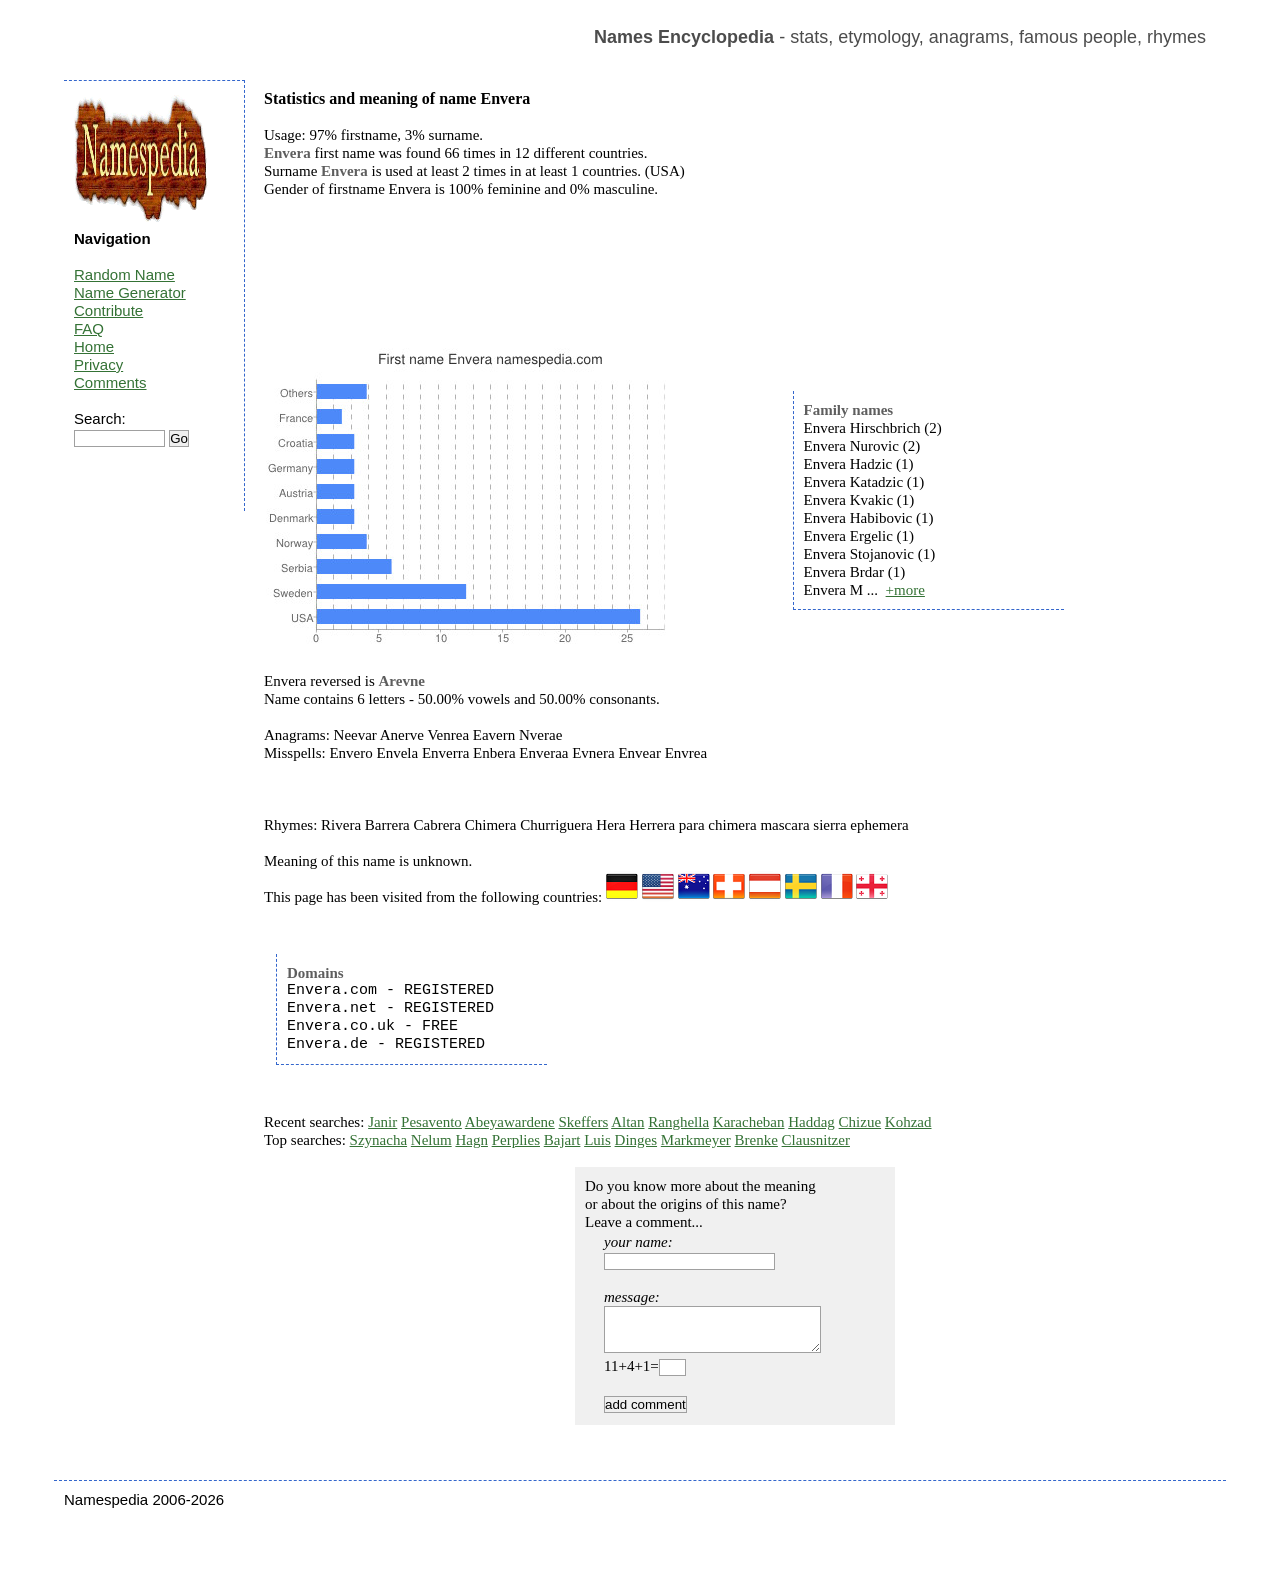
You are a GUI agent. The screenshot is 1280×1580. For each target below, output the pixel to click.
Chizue (860, 1122)
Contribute (108, 310)
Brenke (756, 1140)
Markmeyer (696, 1140)
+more (905, 590)
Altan (627, 1122)
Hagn (471, 1140)
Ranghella (678, 1122)
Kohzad (908, 1122)
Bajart (562, 1140)
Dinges (636, 1140)
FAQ (89, 328)
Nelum (431, 1140)
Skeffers (584, 1122)
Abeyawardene (510, 1122)
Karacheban (749, 1122)
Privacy (98, 364)
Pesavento (431, 1122)
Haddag (811, 1122)
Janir (382, 1122)
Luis (597, 1140)
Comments (110, 382)
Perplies (516, 1140)
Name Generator (130, 292)
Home (94, 346)
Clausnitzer (816, 1140)
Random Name (124, 274)
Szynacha (378, 1140)
